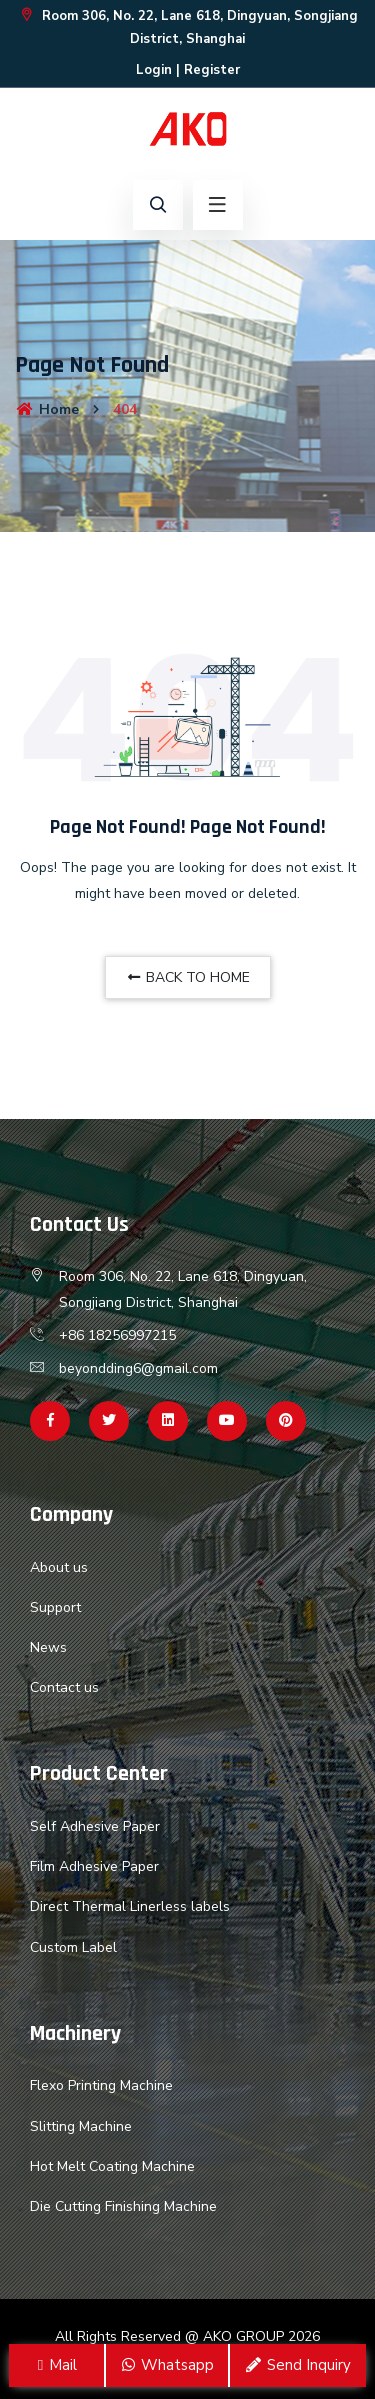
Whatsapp (167, 2365)
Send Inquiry (297, 2365)
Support (55, 1607)
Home (47, 409)
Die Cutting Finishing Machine (123, 2206)
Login (154, 70)
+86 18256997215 (117, 1335)
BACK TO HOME (188, 977)
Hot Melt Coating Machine (112, 2166)
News (48, 1647)
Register (212, 70)
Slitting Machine (81, 2126)
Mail (56, 2365)
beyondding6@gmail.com (138, 1368)
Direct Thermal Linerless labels (130, 1906)
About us (59, 1567)
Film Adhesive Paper (94, 1866)
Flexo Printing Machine (101, 2085)
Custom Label (73, 1947)
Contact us (64, 1687)
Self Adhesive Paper (95, 1826)
